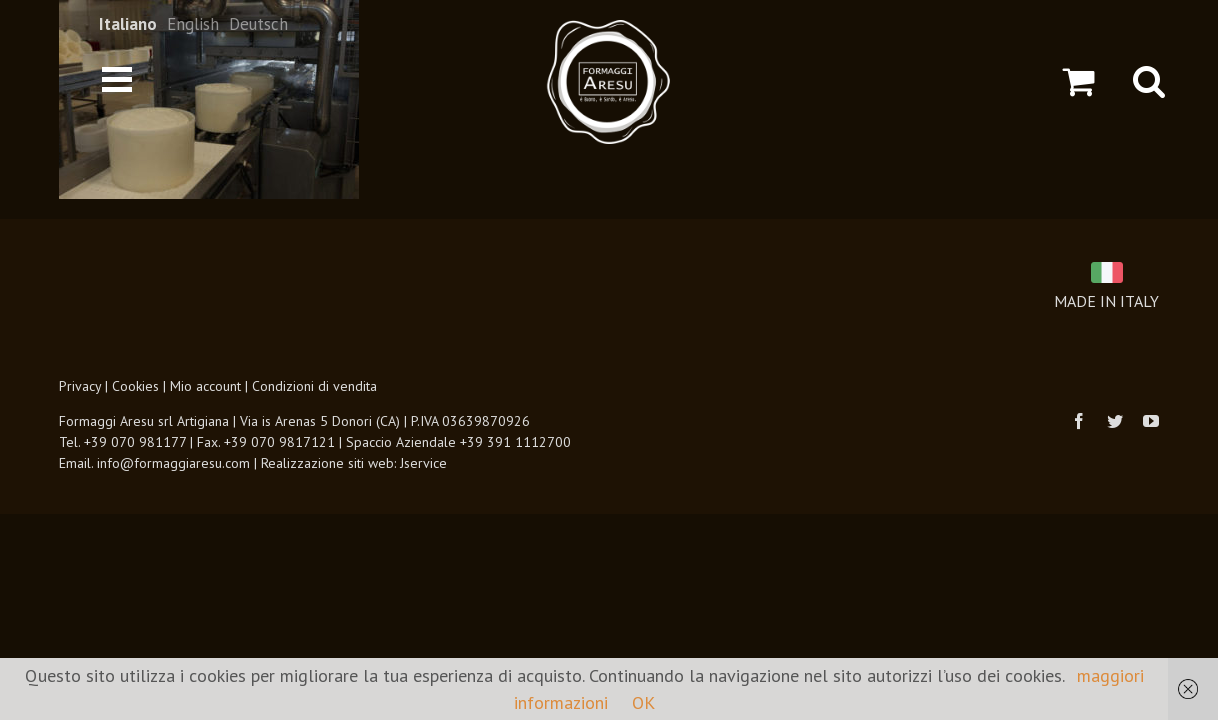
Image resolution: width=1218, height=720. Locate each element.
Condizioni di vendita (314, 386)
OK (643, 702)
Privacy (80, 386)
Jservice (423, 463)
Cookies (135, 386)
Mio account (205, 386)
